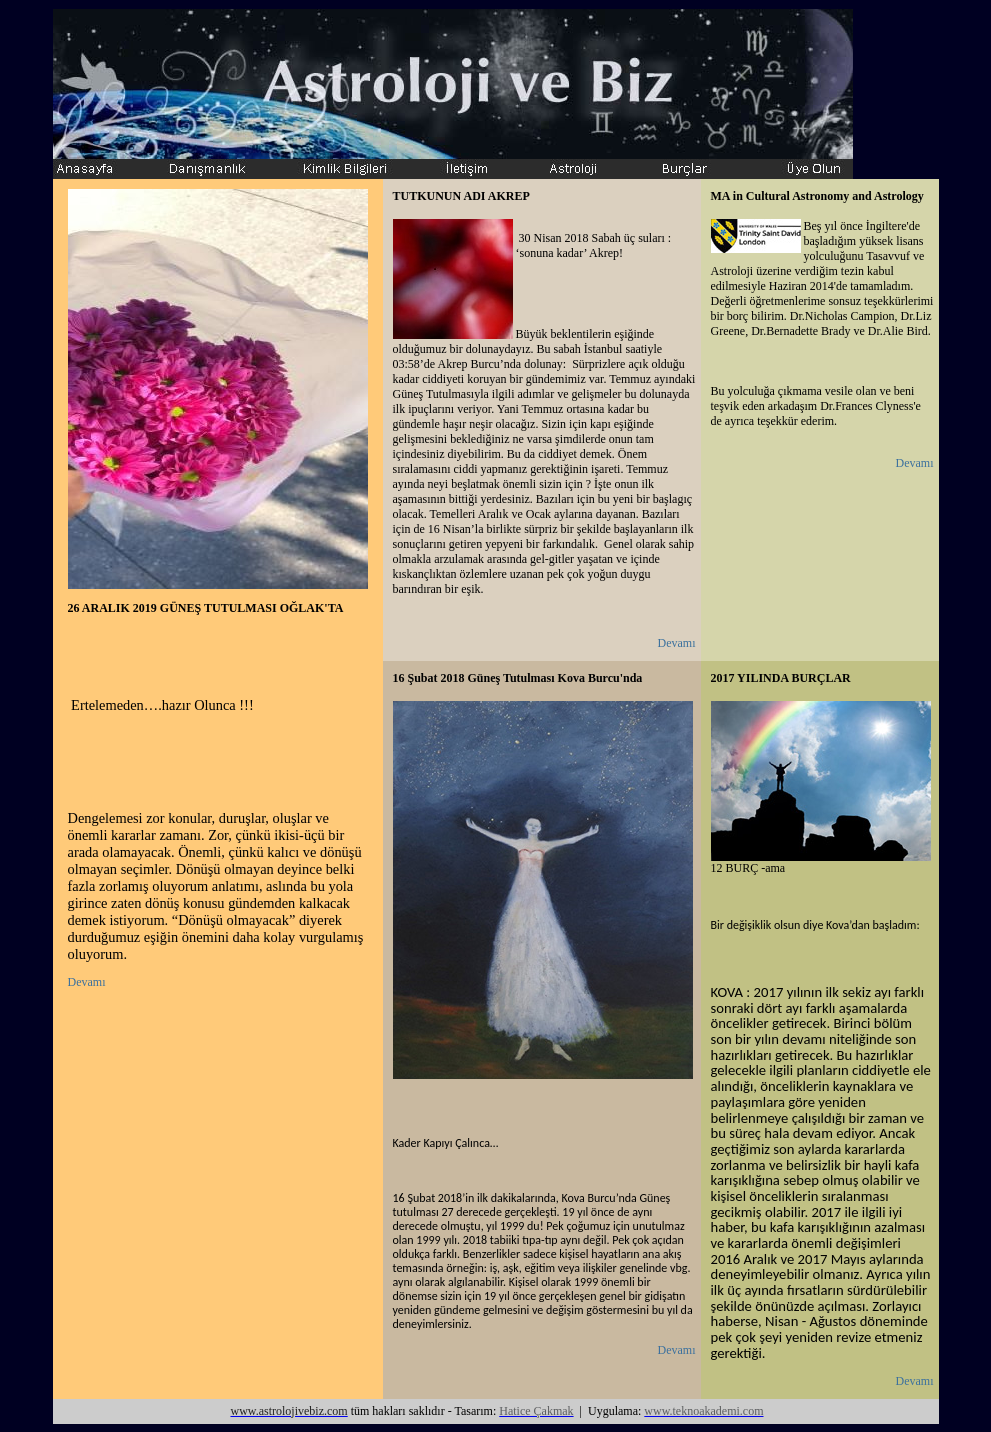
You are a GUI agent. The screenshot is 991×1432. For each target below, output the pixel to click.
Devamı (87, 982)
